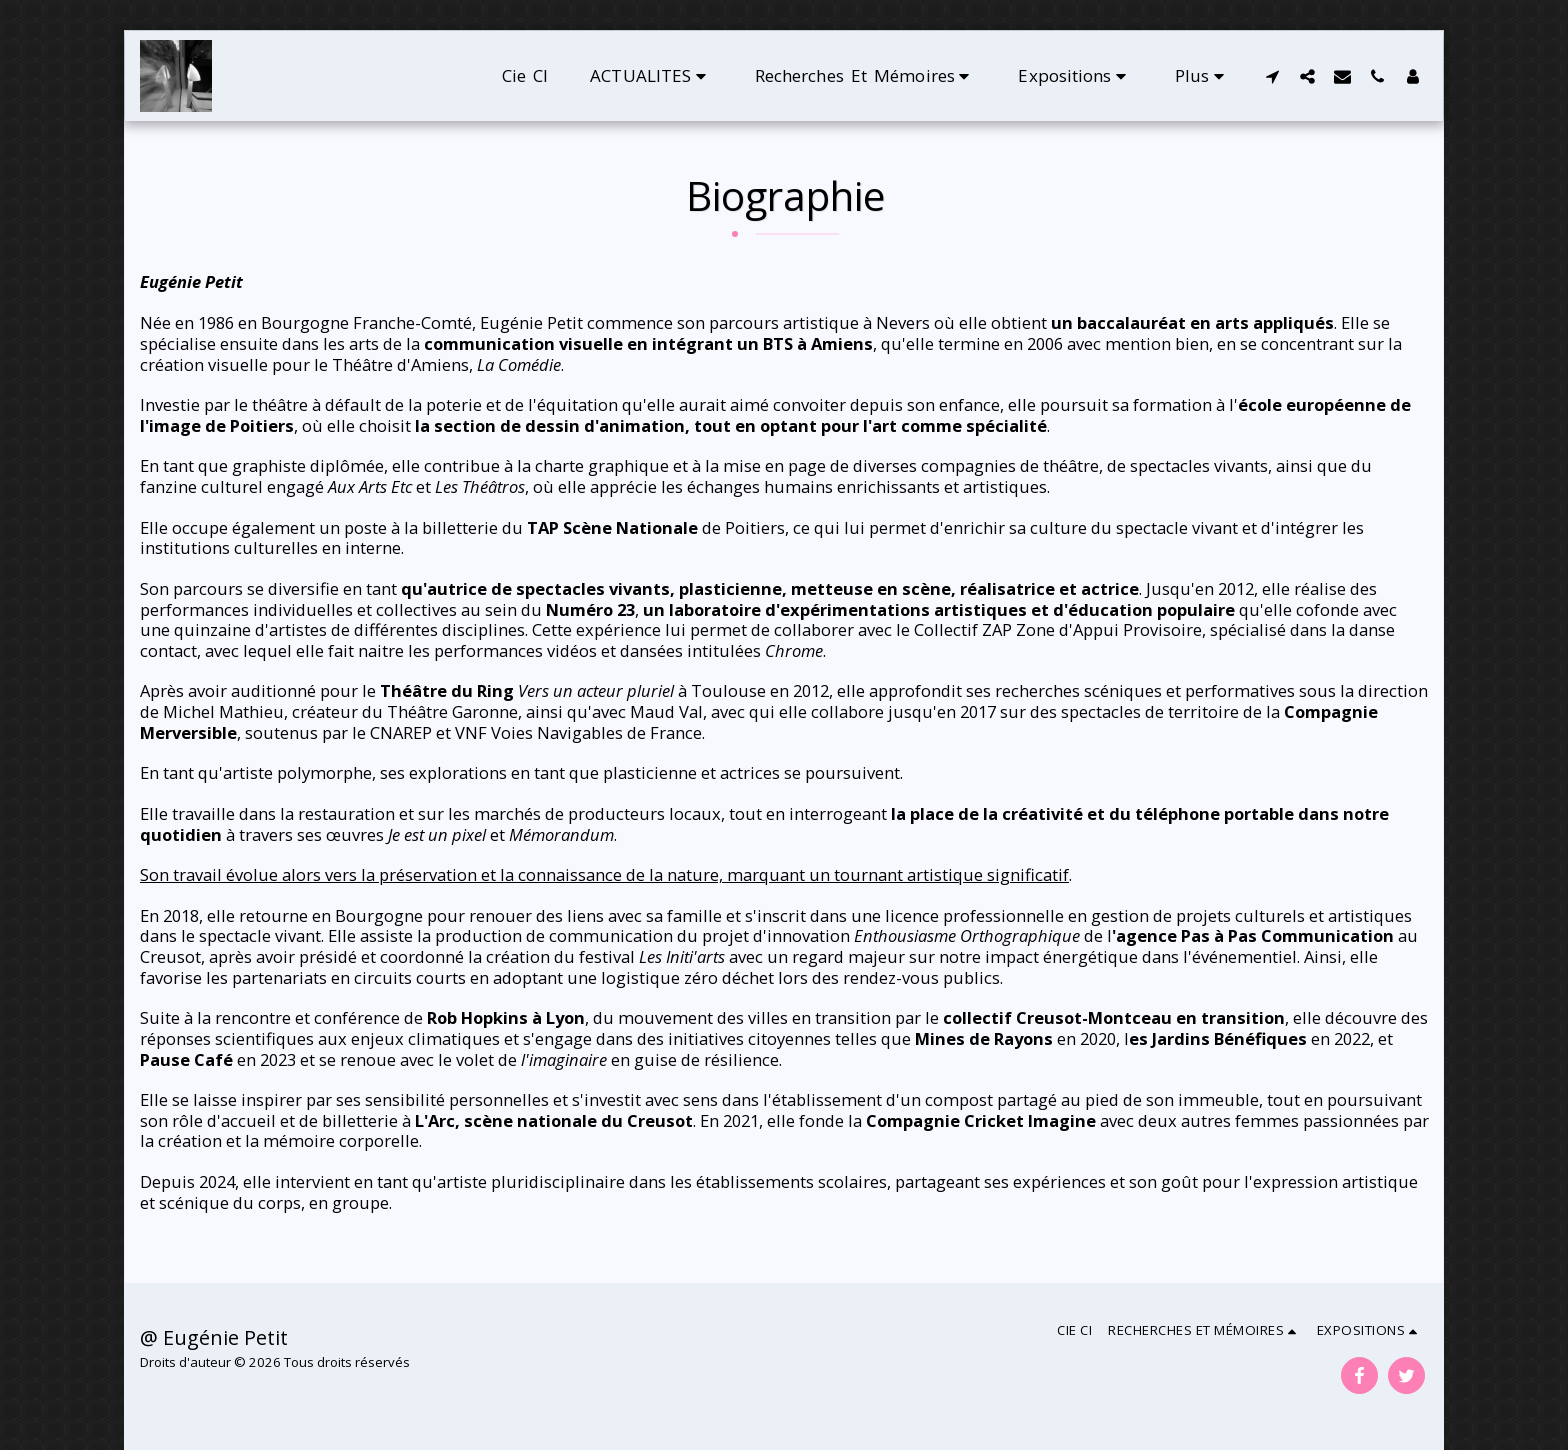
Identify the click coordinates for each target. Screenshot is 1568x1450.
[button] (651, 75)
